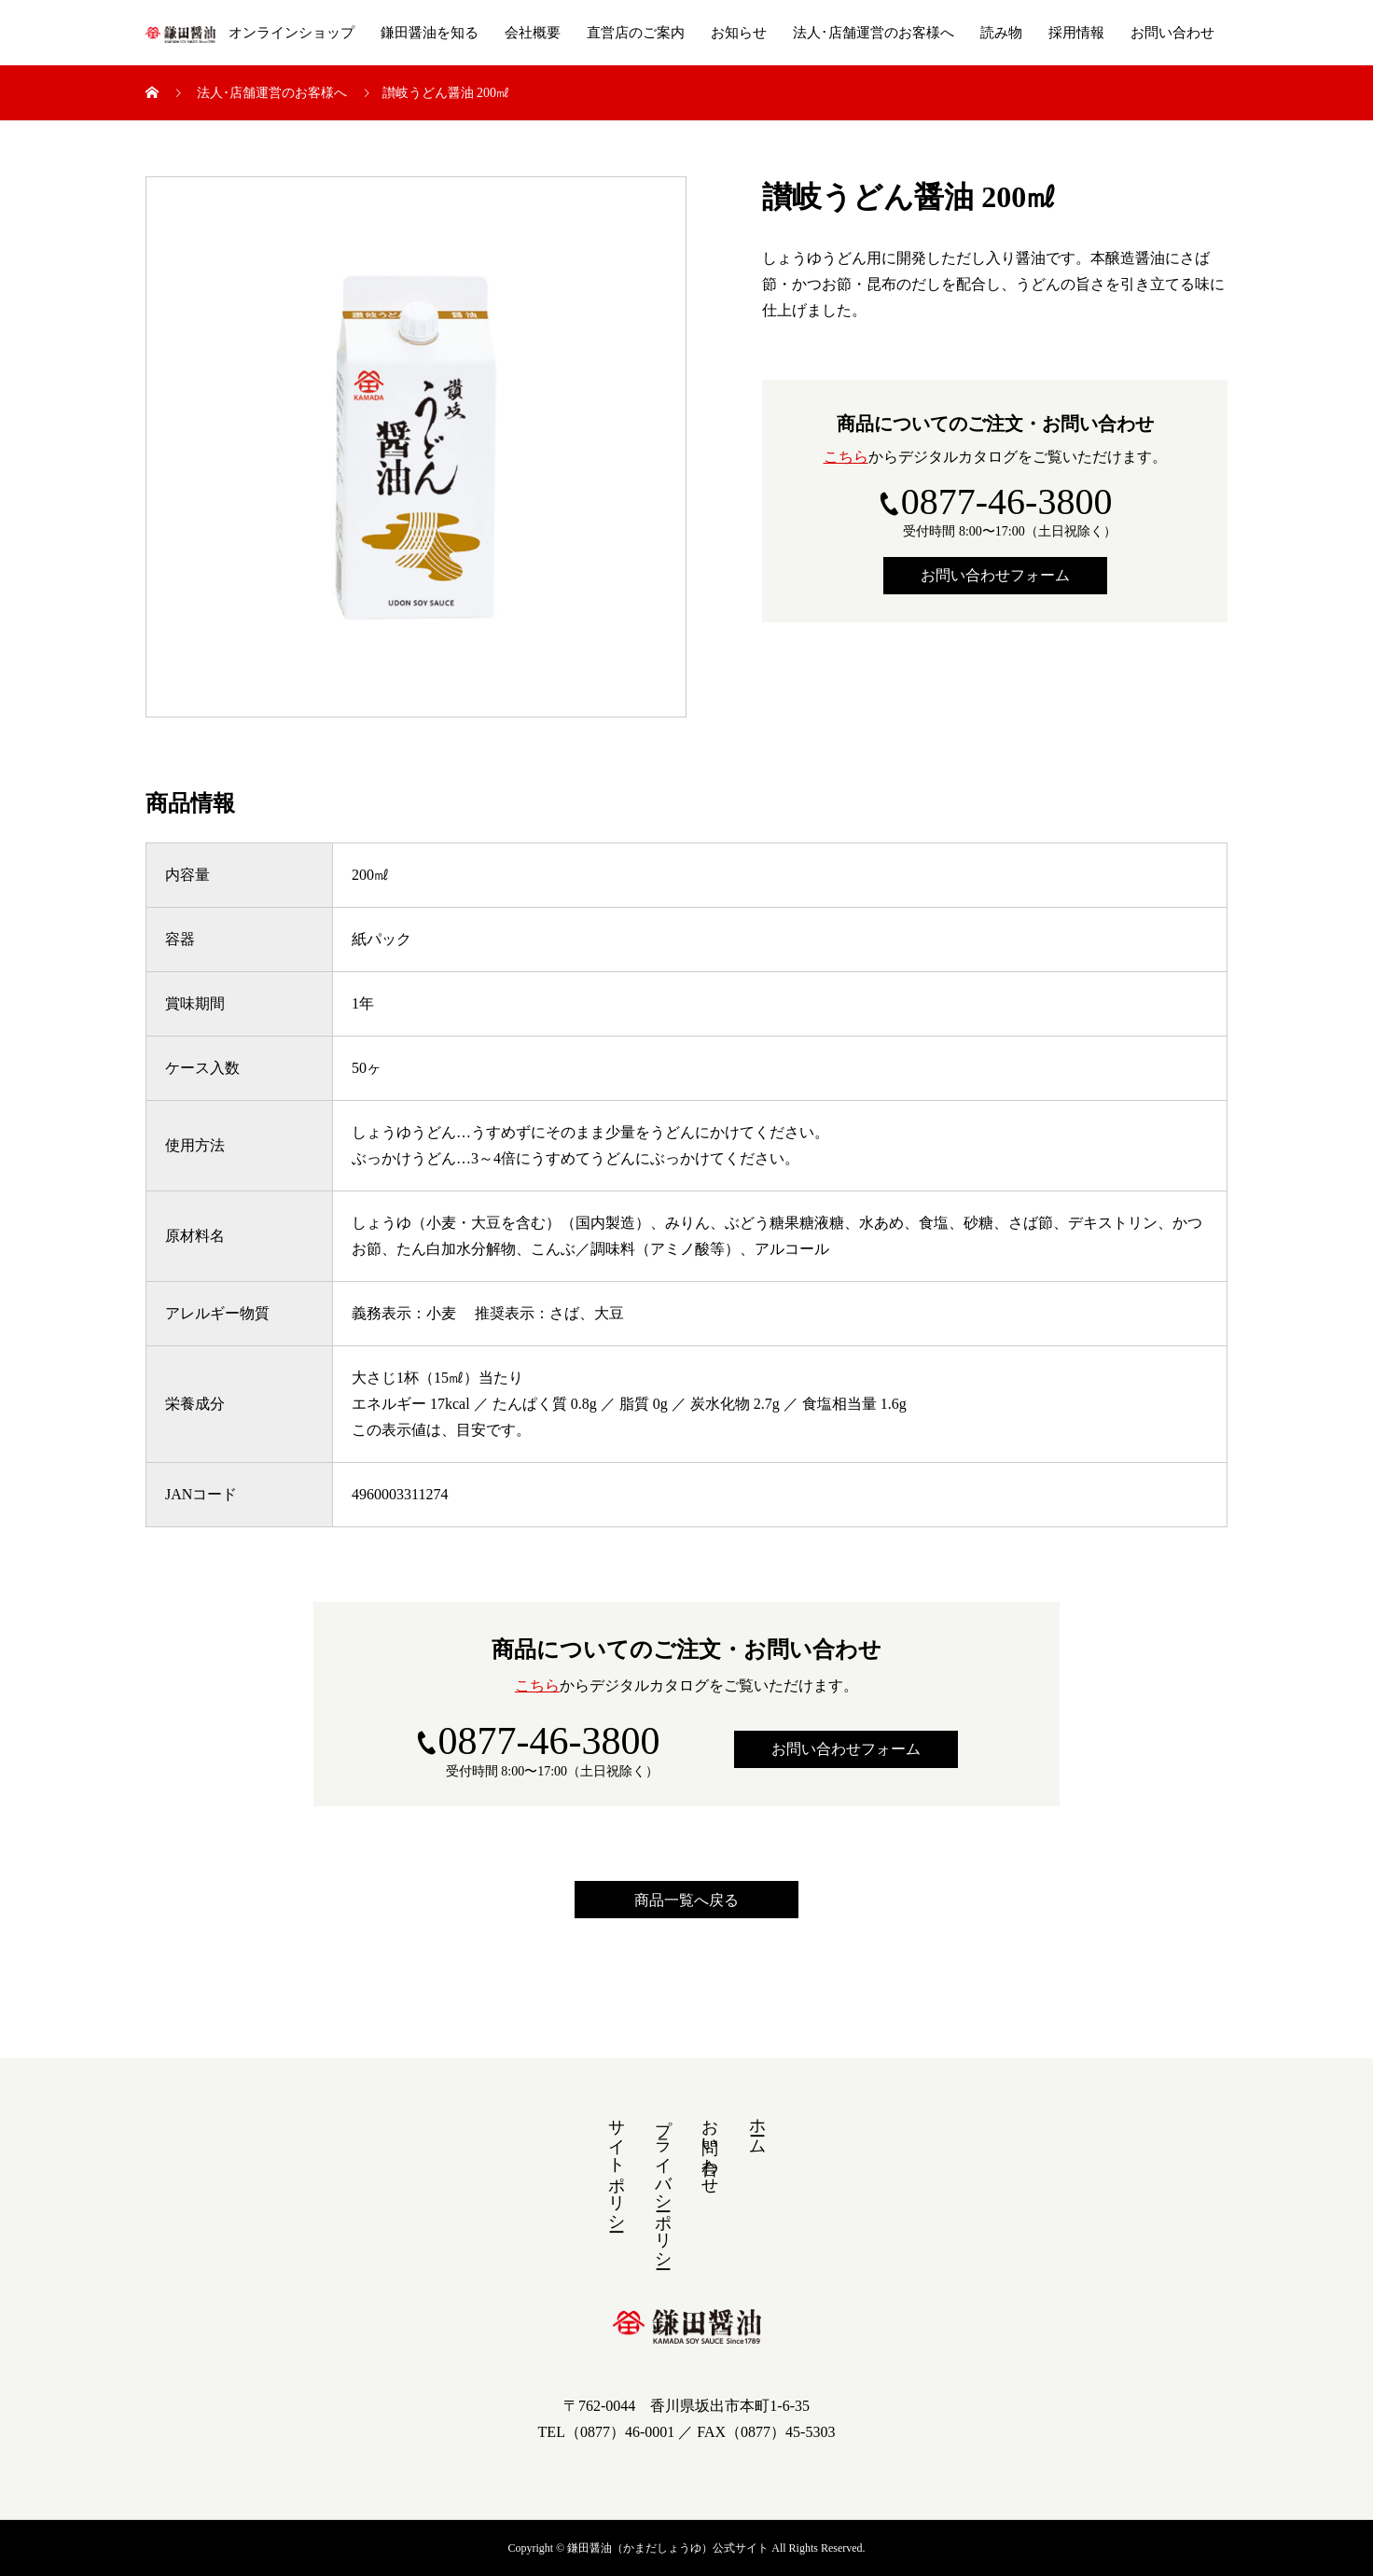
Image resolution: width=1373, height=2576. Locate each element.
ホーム (757, 2127)
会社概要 (533, 32)
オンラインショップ (291, 32)
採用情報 (1076, 32)
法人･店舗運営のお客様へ (873, 32)
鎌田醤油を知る (429, 32)
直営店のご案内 (636, 32)
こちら (846, 457)
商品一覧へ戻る (686, 1900)
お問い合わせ (1172, 32)
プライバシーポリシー (663, 2184)
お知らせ (739, 32)
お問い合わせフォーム (995, 575)
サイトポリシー (616, 2165)
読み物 (1001, 32)
